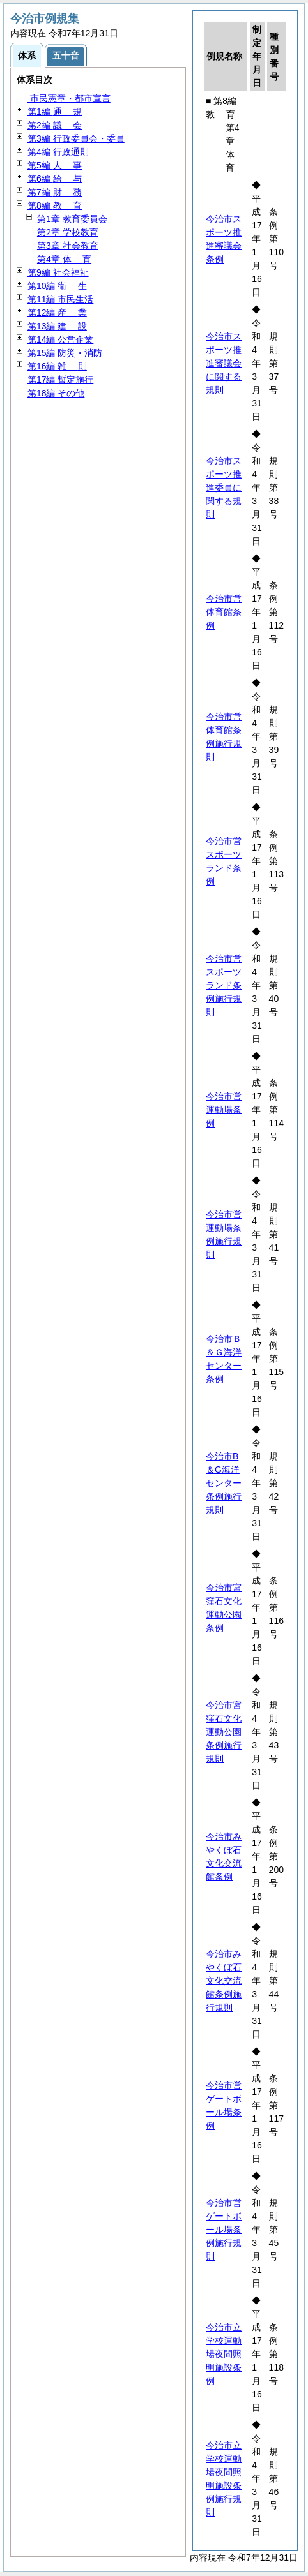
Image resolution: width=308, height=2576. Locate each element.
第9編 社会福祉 (58, 272)
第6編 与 (54, 179)
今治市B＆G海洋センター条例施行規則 (224, 1483)
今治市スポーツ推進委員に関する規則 (224, 487)
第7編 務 (54, 192)
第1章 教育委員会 (72, 219)
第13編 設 (57, 326)
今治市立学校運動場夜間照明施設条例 (224, 2354)
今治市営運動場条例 (224, 1109)
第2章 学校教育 (67, 232)
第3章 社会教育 (67, 246)
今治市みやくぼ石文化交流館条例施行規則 (224, 1981)
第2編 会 (54, 125)
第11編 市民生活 (60, 299)
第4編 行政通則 (58, 152)
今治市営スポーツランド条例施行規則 (224, 985)
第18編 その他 (55, 393)
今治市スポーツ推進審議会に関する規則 (224, 363)
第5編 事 (54, 165)
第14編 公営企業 (60, 339)
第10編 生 (57, 286)
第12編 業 (57, 313)
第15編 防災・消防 (64, 353)
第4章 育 (64, 259)
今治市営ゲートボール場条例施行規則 (224, 2229)
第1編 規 (54, 112)
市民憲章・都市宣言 (69, 98)
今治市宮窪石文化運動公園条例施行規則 (224, 1732)
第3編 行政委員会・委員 (76, 138)
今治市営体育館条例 (224, 611)
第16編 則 (57, 366)
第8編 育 (54, 205)
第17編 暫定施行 (60, 380)
